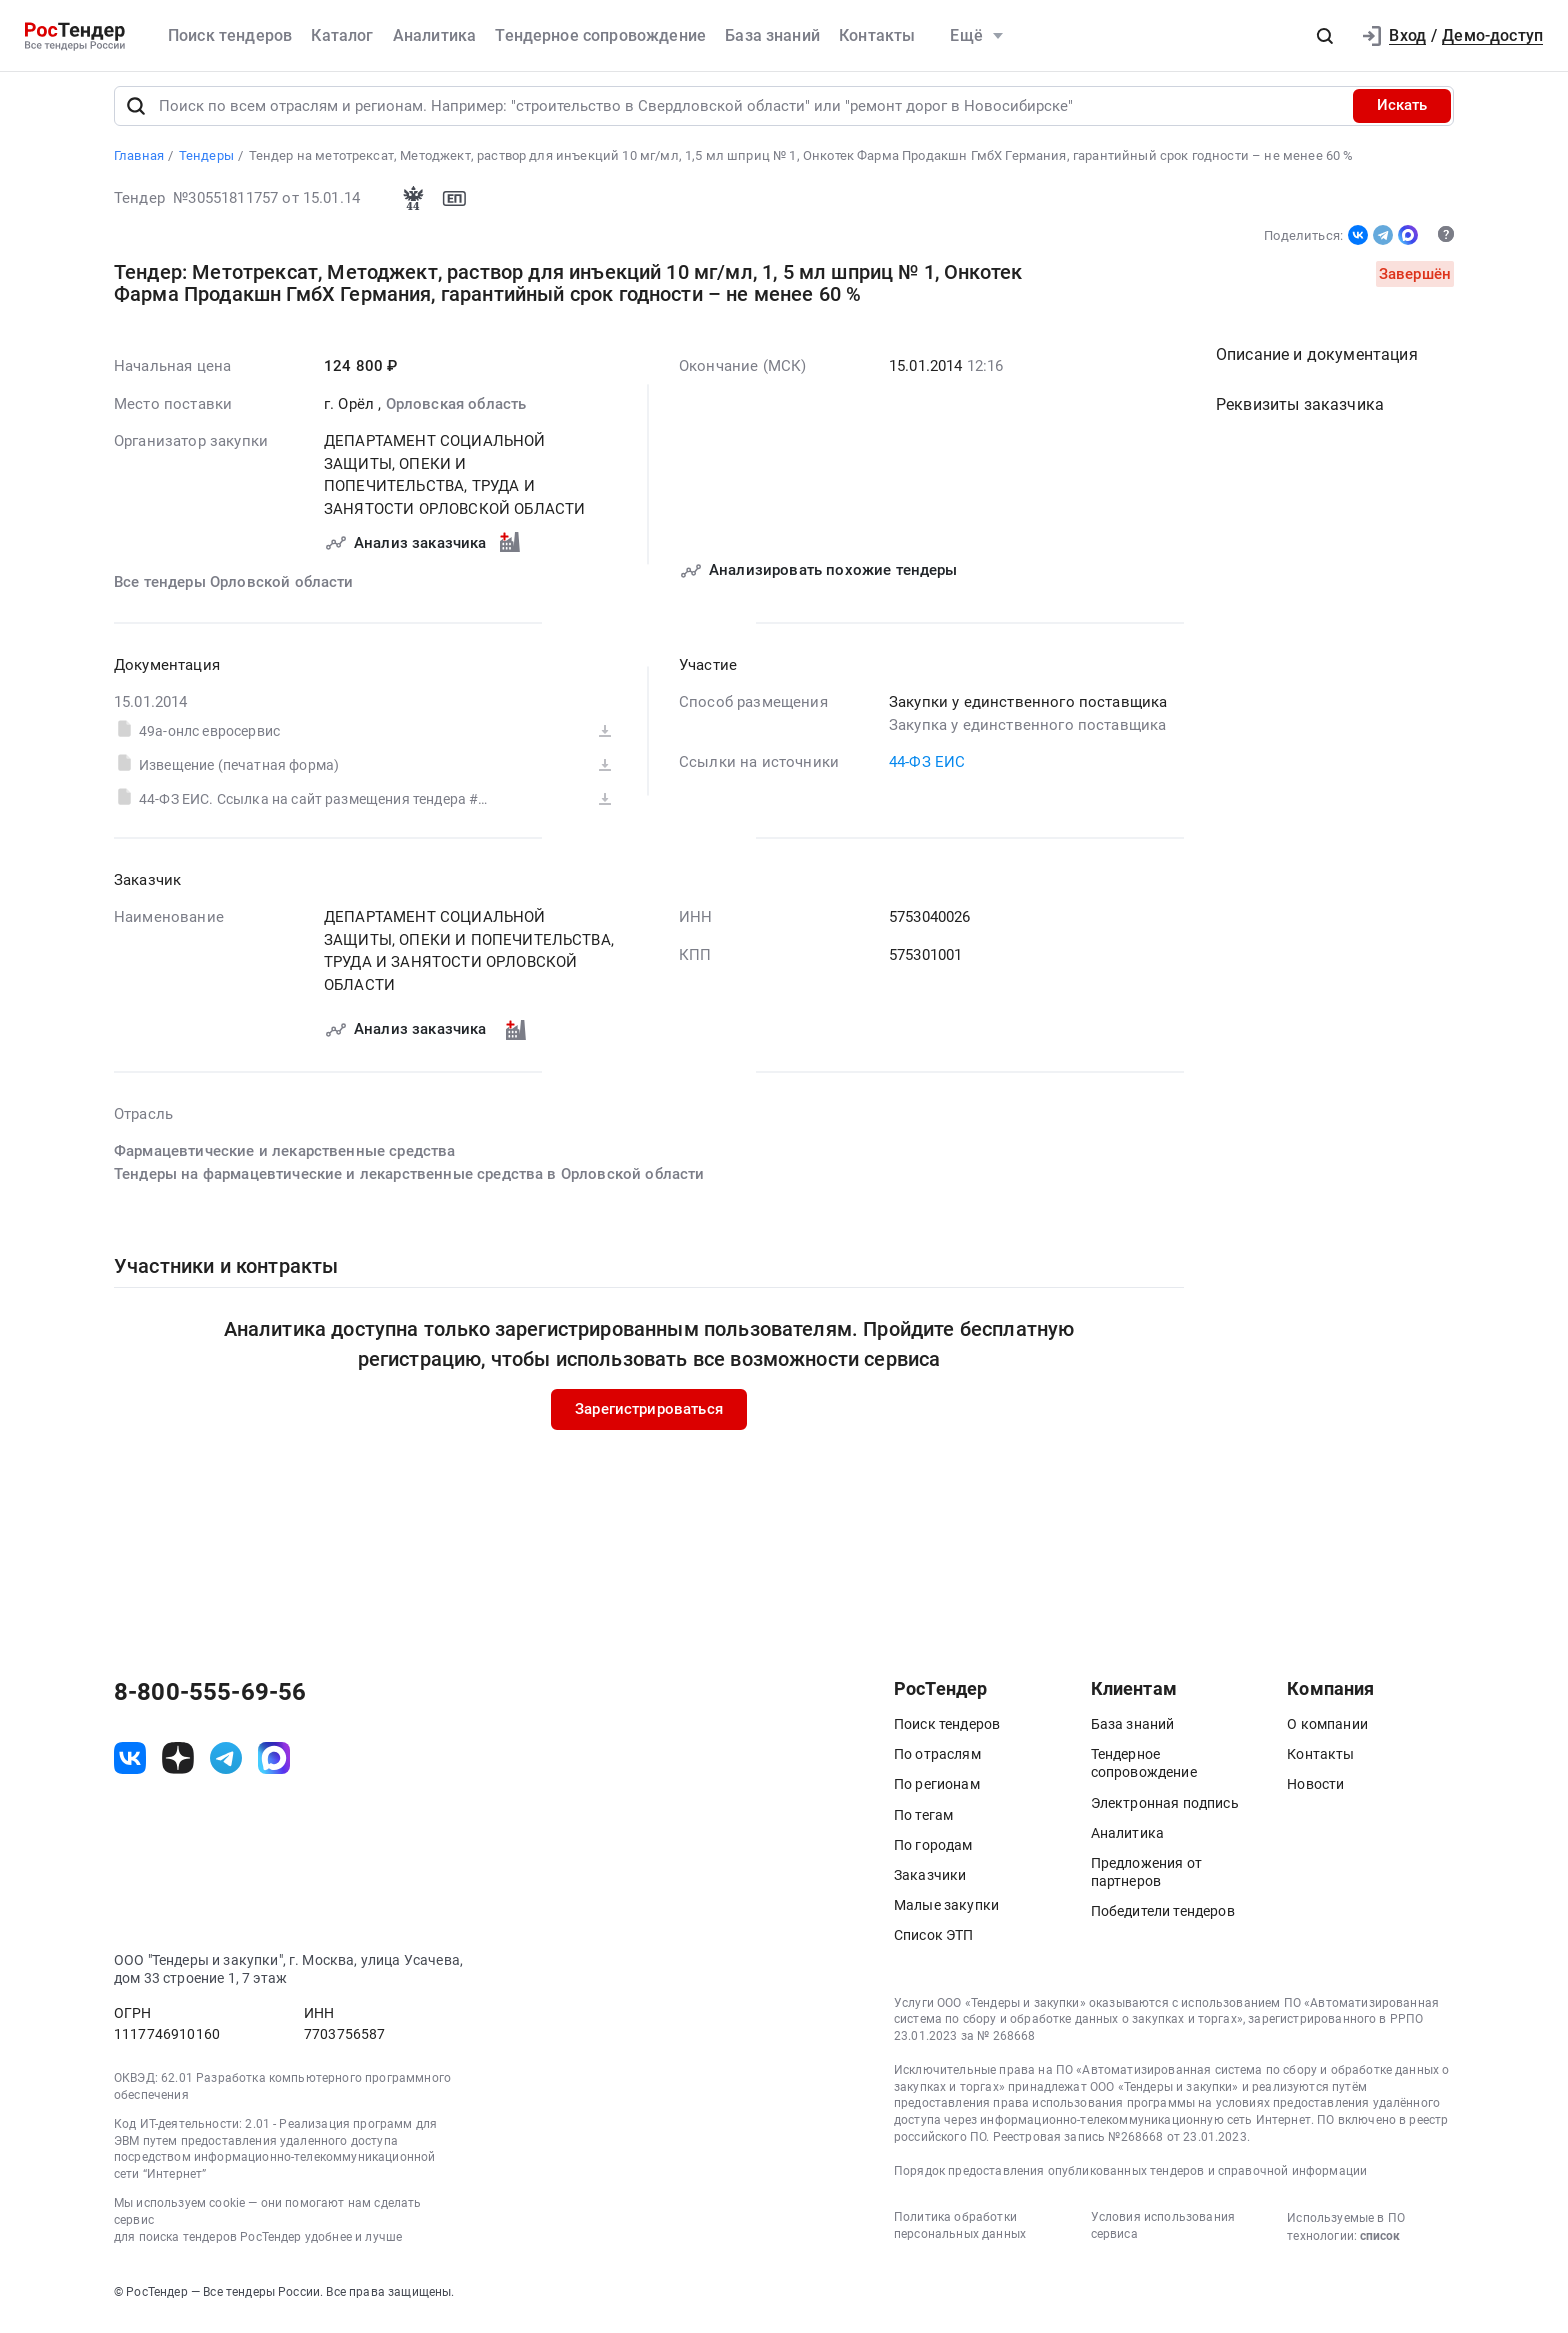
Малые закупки (946, 1914)
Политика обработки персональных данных (960, 2234)
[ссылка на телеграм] (226, 1766)
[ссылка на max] (274, 1766)
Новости (1315, 1793)
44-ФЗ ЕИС (927, 770)
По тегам (923, 1823)
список (1380, 2245)
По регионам (937, 1793)
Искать (1402, 114)
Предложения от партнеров (1146, 1881)
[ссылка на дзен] (178, 1766)
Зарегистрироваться (649, 1417)
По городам (933, 1853)
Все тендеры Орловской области (234, 590)
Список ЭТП (934, 1944)
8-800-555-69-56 (210, 1701)
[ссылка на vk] (130, 1766)
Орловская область (456, 412)
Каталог (342, 35)
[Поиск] (136, 114)
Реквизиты (1300, 412)
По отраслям (937, 1763)
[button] (1325, 36)
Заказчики (930, 1884)
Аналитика (434, 35)
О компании (1327, 1733)
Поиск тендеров (230, 35)
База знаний (772, 35)
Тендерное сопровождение (600, 35)
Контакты (877, 35)
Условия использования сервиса (1163, 2234)
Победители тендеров (1163, 1920)
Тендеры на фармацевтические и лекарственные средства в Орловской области (409, 1182)
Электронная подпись (1165, 1811)
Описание (1317, 362)
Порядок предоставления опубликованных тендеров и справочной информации (1130, 2179)
